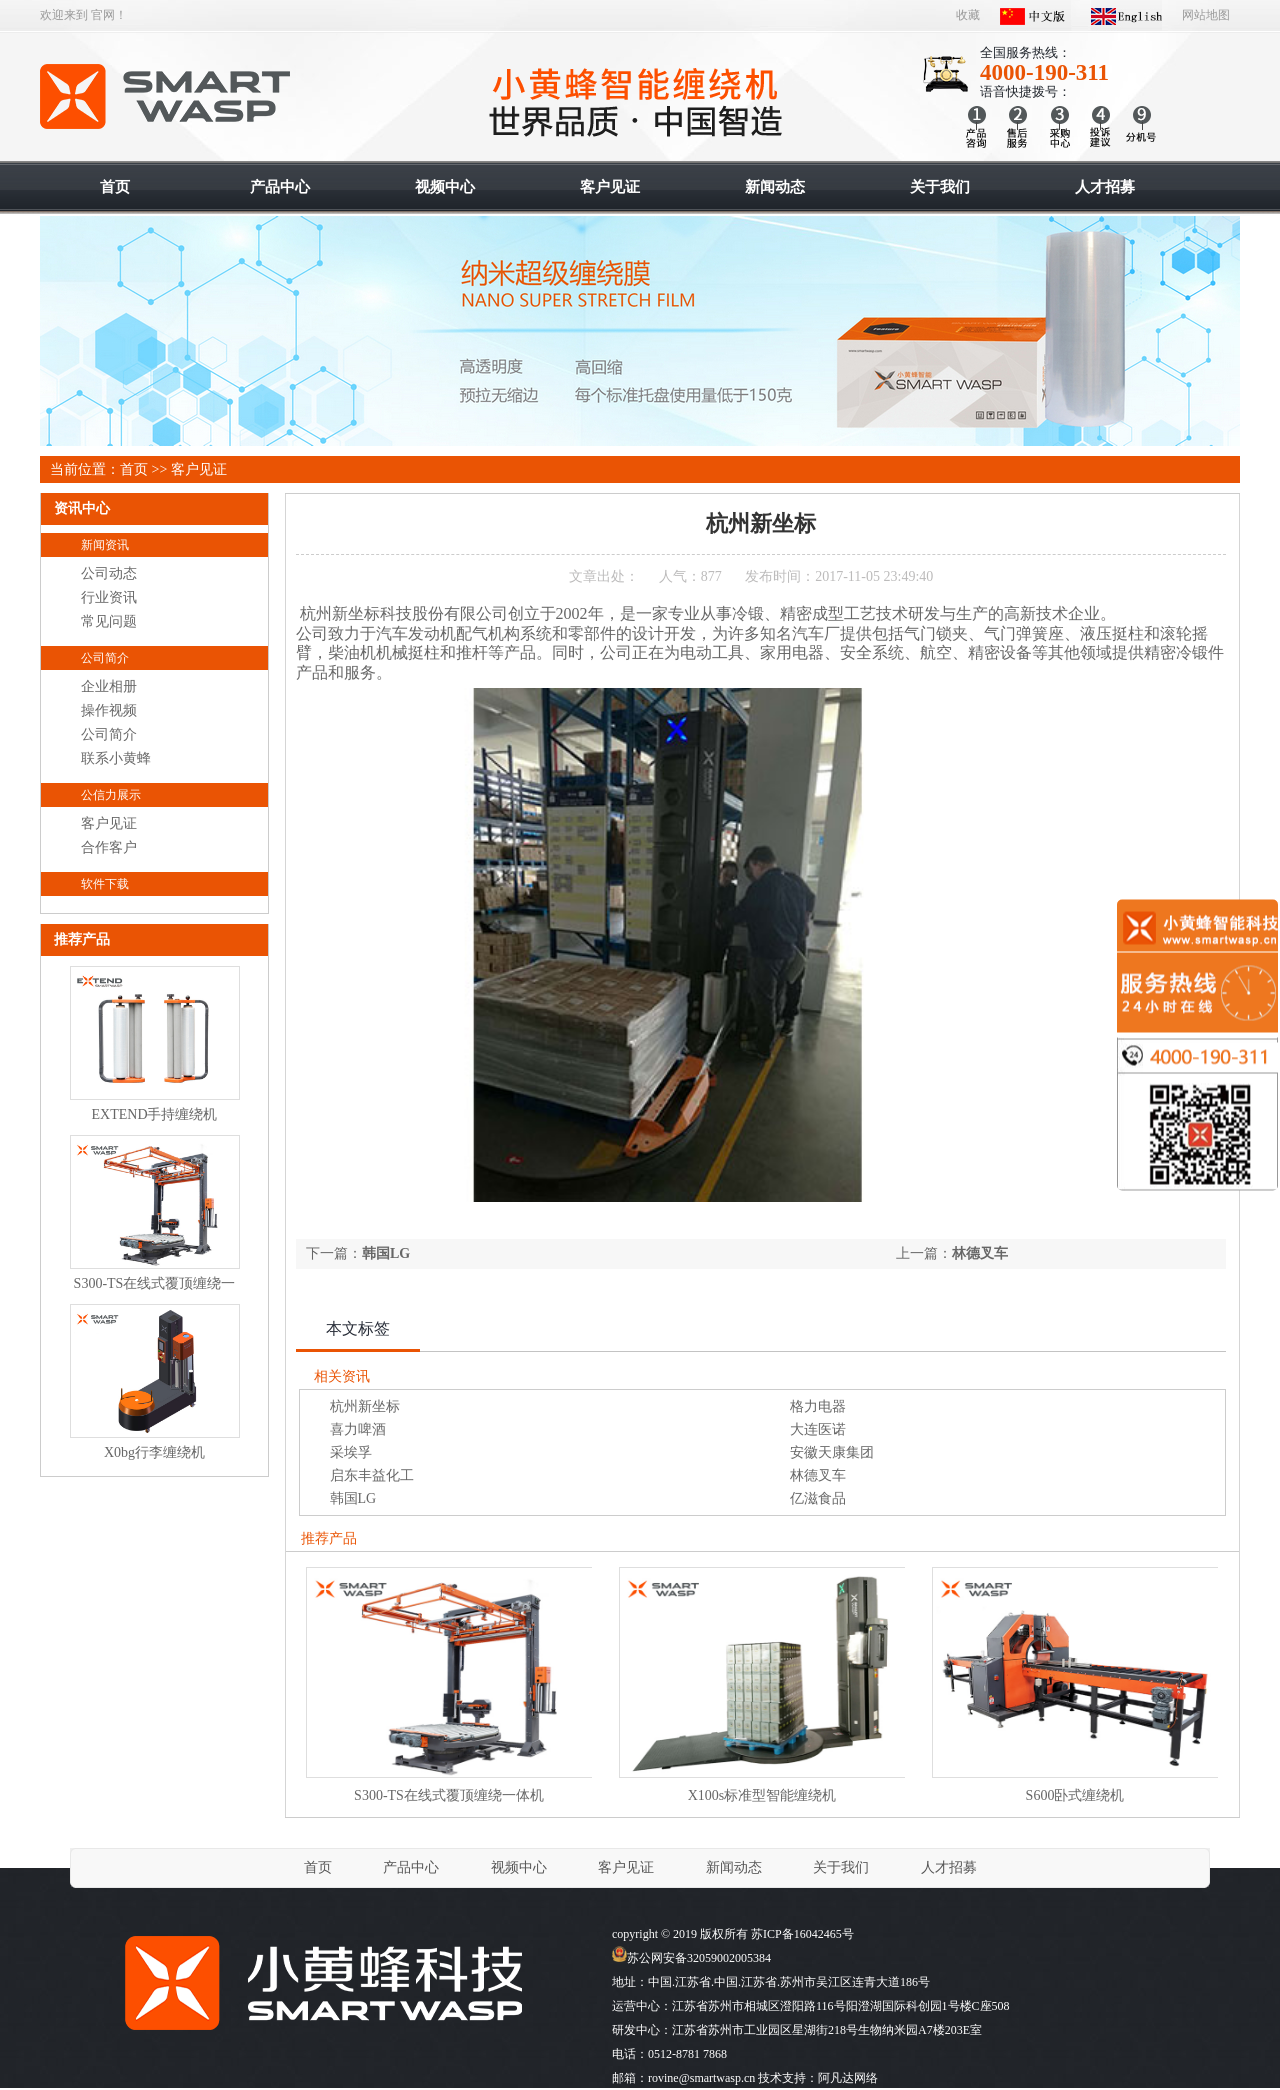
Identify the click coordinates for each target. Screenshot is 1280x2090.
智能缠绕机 (166, 97)
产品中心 (411, 1867)
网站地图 (1206, 15)
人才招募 (949, 1867)
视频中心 (519, 1867)
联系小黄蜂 (116, 758)
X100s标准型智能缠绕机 (762, 1795)
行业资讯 (109, 597)
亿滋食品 (818, 1498)
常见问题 (109, 621)
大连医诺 (818, 1429)
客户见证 (199, 469)
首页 (134, 469)
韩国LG (386, 1253)
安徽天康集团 (832, 1452)
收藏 (968, 15)
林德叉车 (980, 1253)
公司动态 (109, 573)
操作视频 (109, 710)
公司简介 (105, 658)
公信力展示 (111, 795)
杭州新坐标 (365, 1406)
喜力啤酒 (358, 1429)
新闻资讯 (105, 545)
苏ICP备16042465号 (802, 1934)
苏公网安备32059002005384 (691, 1958)
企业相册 (109, 686)
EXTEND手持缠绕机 (155, 1114)
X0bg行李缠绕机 (154, 1452)
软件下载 (105, 884)
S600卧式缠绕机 (1075, 1795)
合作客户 (109, 847)
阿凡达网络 (848, 2078)
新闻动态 (734, 1867)
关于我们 (841, 1867)
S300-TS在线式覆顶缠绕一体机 (449, 1795)
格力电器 (818, 1406)
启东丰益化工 (372, 1475)
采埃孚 (351, 1452)
